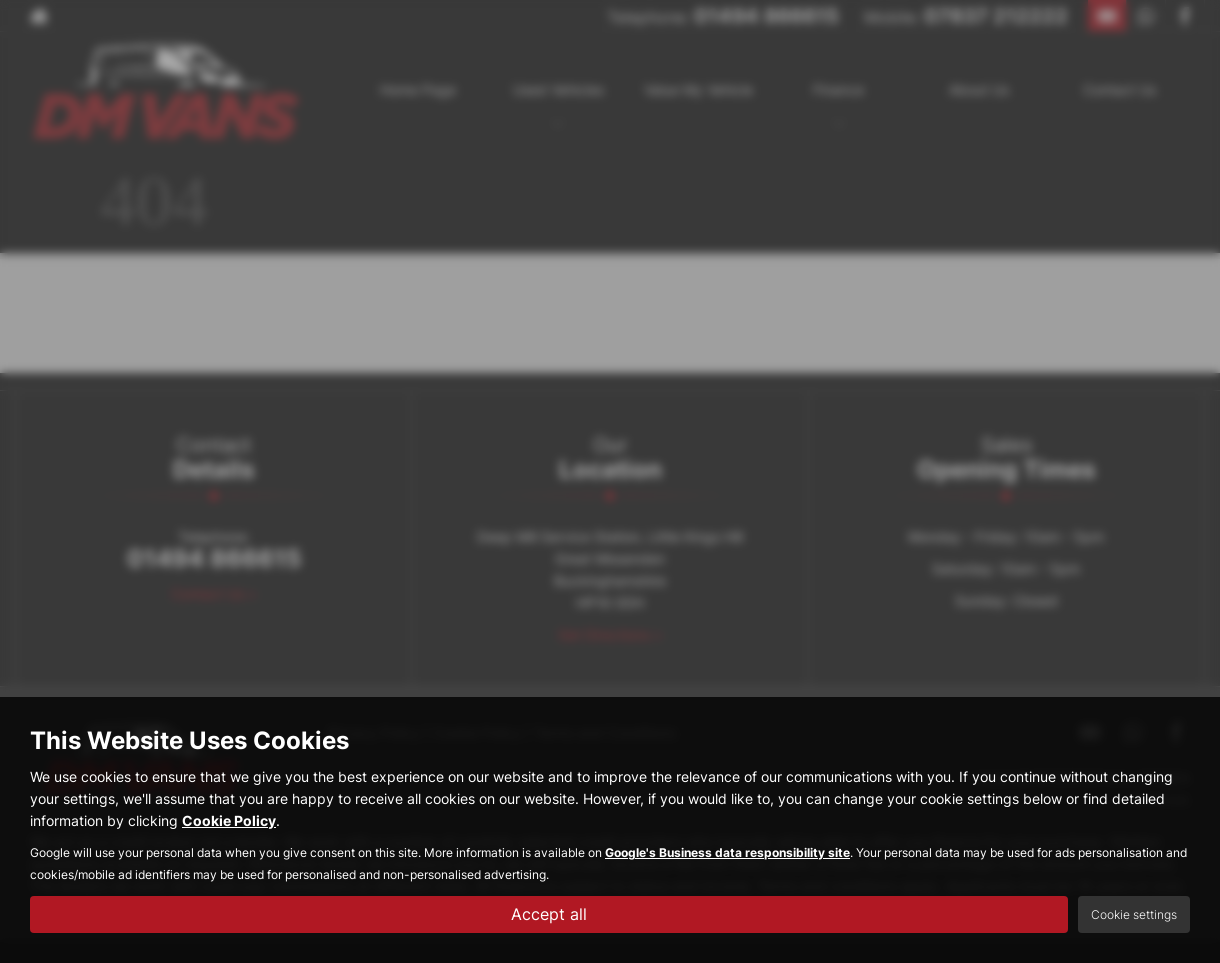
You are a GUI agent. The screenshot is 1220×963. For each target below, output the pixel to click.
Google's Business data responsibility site (727, 852)
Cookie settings (1134, 914)
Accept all (549, 914)
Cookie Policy (229, 820)
